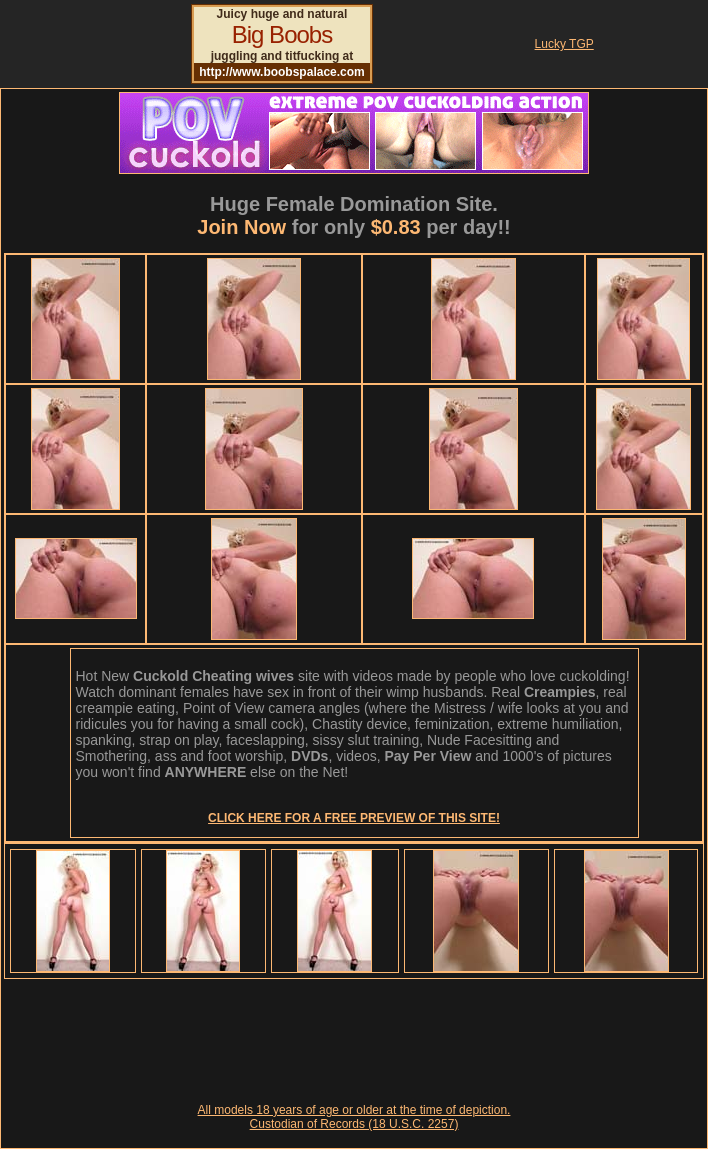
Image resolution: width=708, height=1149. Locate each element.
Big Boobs (282, 34)
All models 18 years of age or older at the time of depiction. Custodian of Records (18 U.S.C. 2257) (354, 1117)
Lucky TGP (564, 44)
